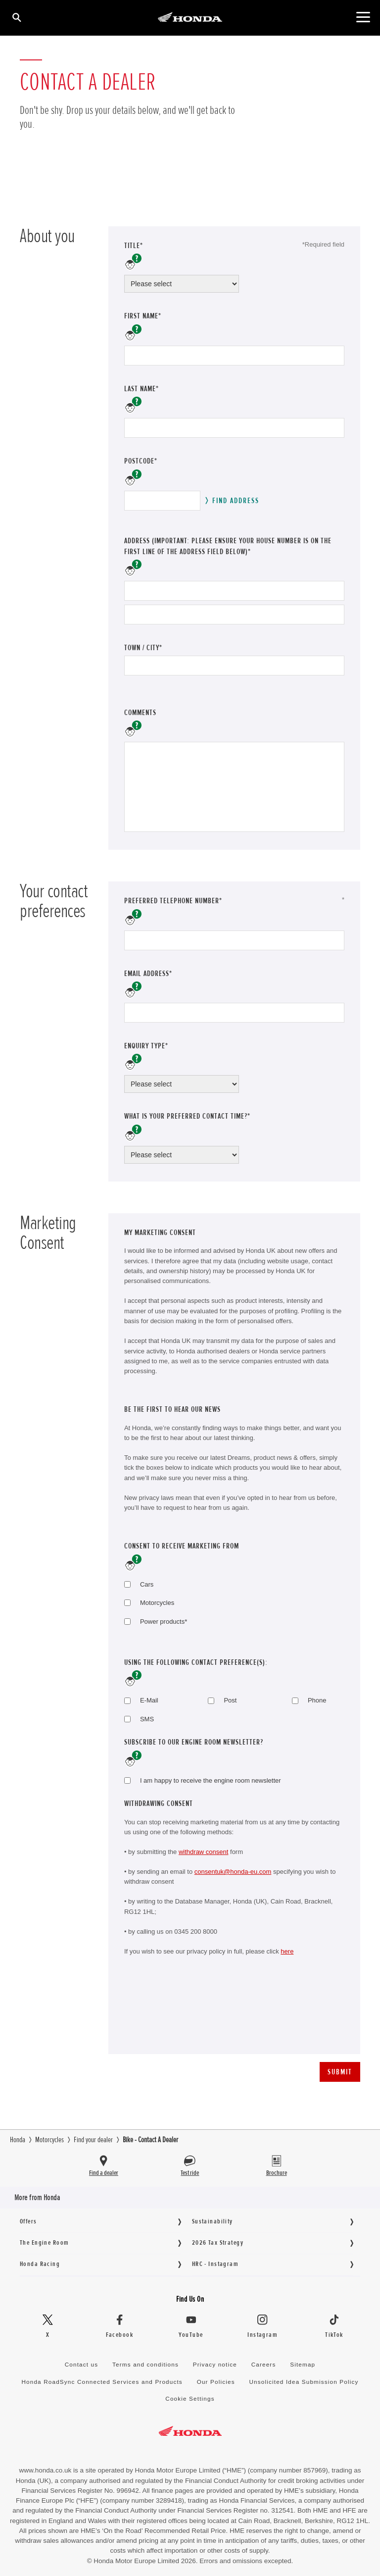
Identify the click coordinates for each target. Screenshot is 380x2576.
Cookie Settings (189, 2398)
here (287, 1951)
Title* (133, 246)
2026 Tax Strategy (217, 2242)
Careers (263, 2364)
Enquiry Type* (160, 1045)
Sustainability (212, 2221)
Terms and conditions (145, 2364)
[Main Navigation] (363, 17)
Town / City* (143, 648)
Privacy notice (215, 2364)
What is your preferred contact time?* (187, 1116)
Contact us (81, 2364)
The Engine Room (44, 2242)
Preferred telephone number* (187, 900)
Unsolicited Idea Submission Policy (303, 2381)
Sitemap (302, 2364)
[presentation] (199, 2017)
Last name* (141, 389)
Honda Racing (40, 2264)
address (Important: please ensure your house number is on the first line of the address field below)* (228, 546)
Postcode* (140, 461)
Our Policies (216, 2381)
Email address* (162, 973)
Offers (28, 2221)
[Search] (16, 17)
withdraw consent (203, 1851)
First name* (142, 316)
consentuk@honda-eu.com (233, 1871)
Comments (140, 713)
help (133, 262)
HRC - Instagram (215, 2264)
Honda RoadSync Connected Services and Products (101, 2381)
